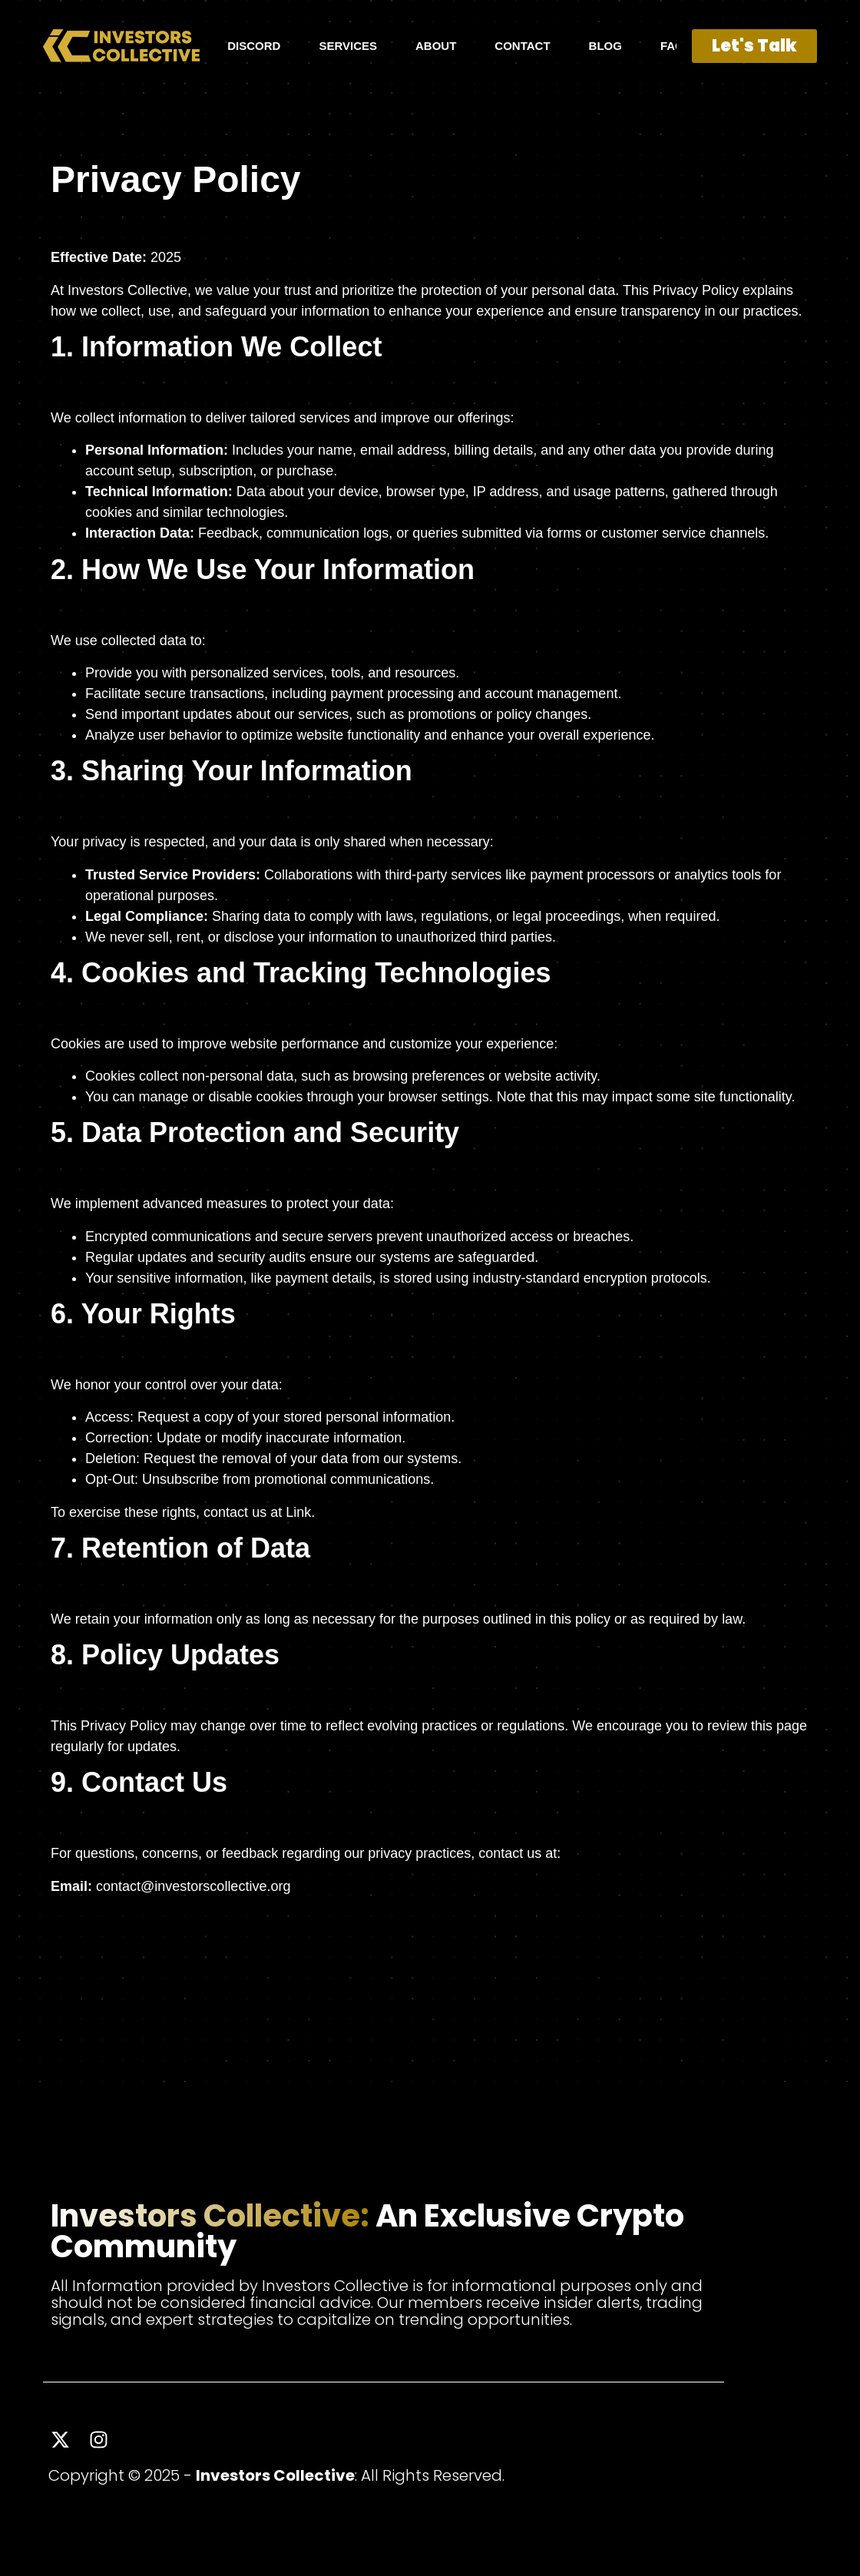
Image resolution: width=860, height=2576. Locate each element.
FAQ (672, 45)
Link (298, 1512)
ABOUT (435, 45)
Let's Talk (754, 46)
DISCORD (253, 45)
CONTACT (522, 45)
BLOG (605, 45)
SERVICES (348, 45)
